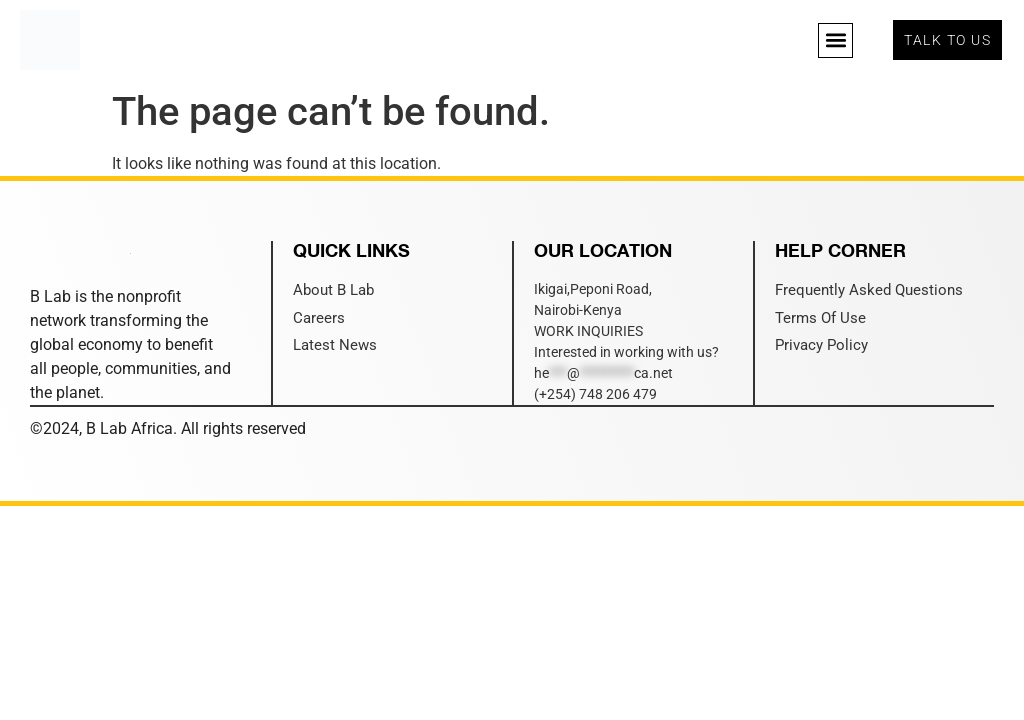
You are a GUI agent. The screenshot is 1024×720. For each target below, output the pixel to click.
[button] (835, 40)
